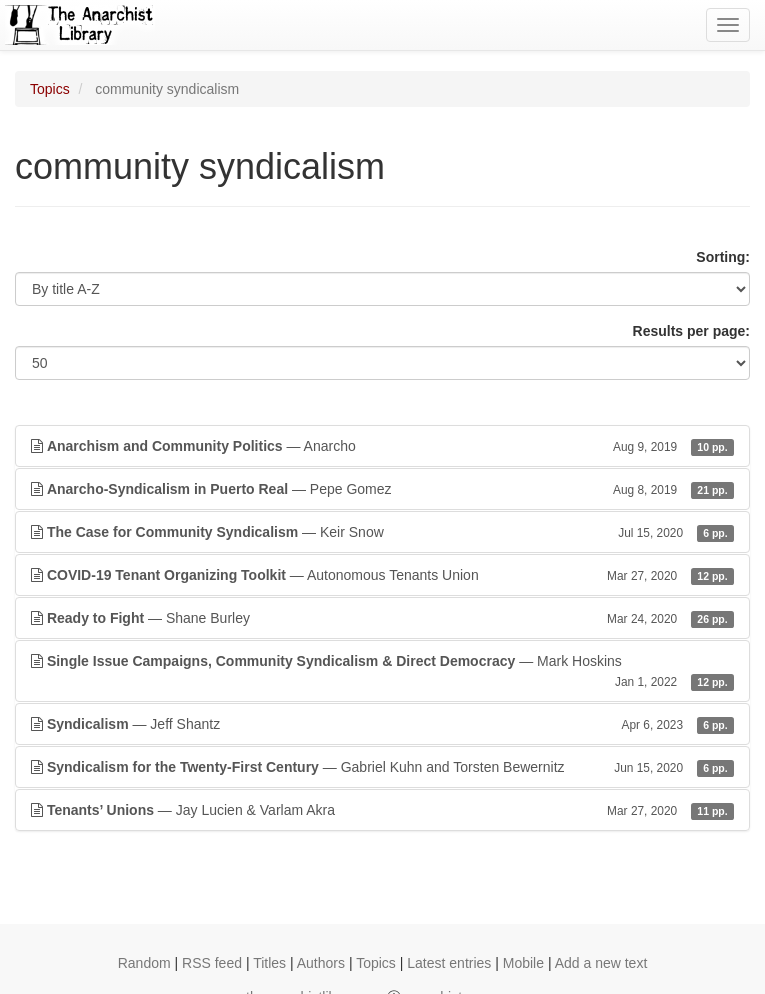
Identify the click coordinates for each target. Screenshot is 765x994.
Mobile (523, 963)
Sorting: (723, 257)
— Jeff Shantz (382, 724)
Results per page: (691, 331)
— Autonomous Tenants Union (382, 575)
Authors (321, 963)
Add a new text (601, 963)
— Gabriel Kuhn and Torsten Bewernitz (382, 767)
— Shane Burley (382, 618)
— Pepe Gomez (382, 489)
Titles (269, 963)
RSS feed (212, 963)
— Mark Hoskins (382, 672)
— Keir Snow (382, 532)
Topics (50, 89)
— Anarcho (382, 446)
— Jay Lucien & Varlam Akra (382, 810)
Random (144, 963)
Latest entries (449, 963)
